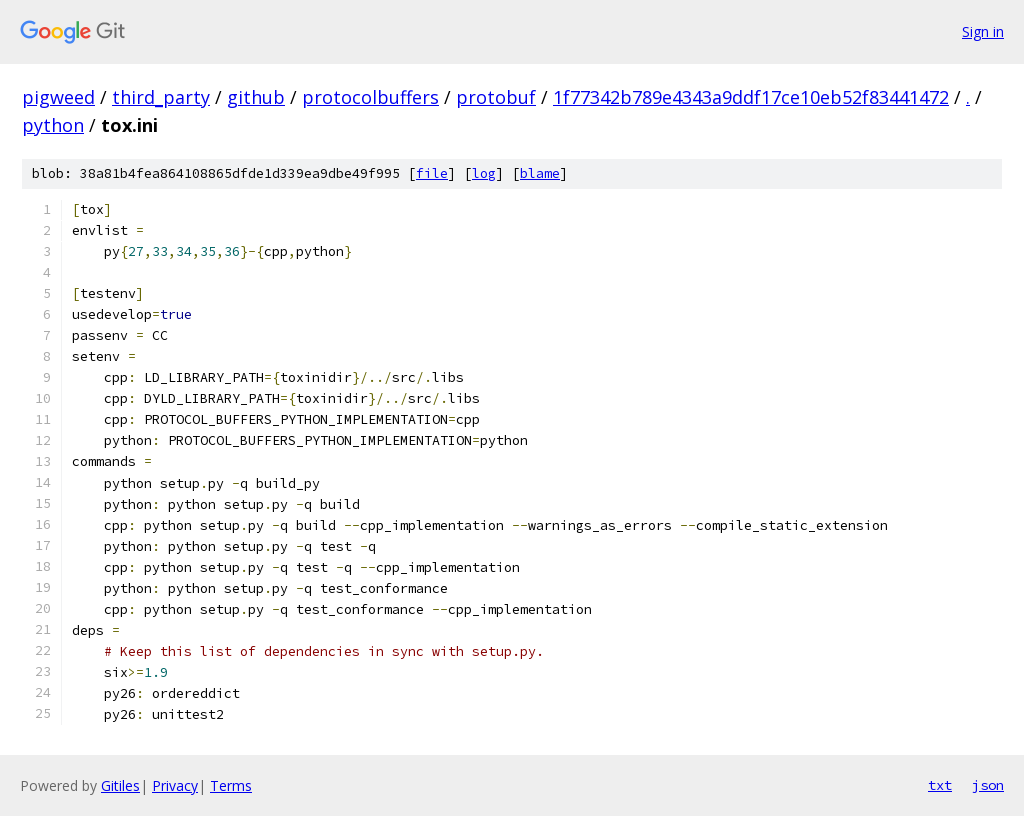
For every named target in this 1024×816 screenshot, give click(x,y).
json (988, 785)
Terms (231, 785)
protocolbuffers (370, 97)
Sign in (983, 31)
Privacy (175, 785)
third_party (161, 97)
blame (540, 173)
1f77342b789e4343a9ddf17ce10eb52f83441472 (751, 97)
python (53, 125)
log (484, 173)
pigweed (58, 97)
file (432, 173)
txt (940, 785)
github (256, 97)
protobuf (496, 97)
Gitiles (120, 785)
